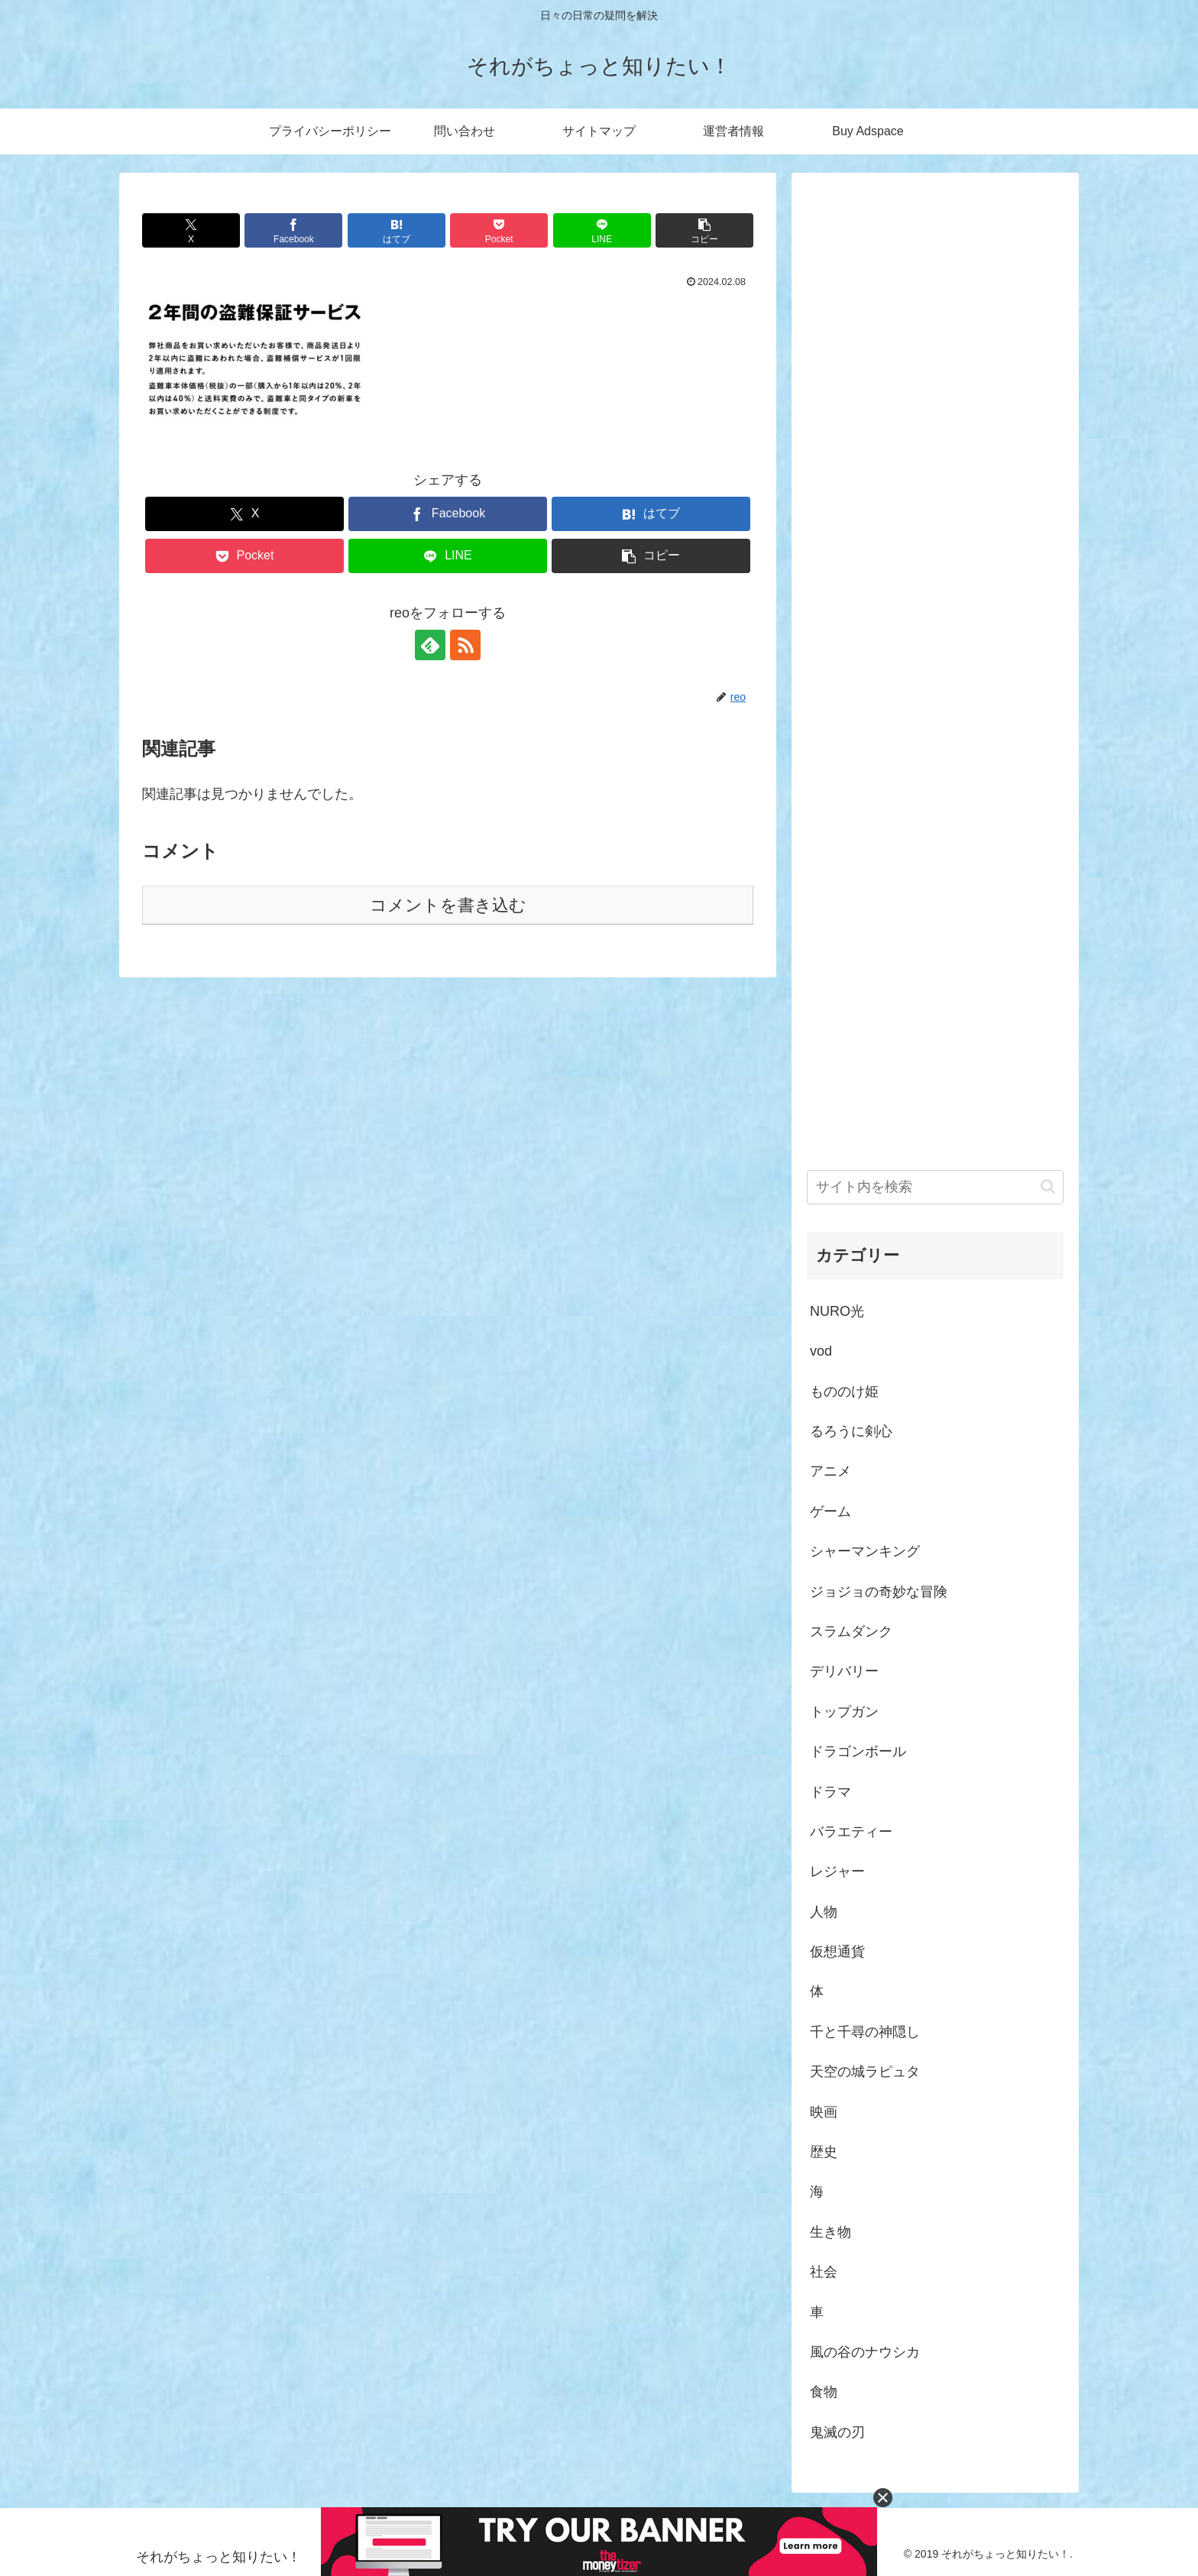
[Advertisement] (935, 654)
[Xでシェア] (191, 230)
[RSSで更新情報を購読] (465, 645)
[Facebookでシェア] (293, 230)
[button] (704, 230)
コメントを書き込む (448, 905)
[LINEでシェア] (602, 230)
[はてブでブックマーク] (396, 230)
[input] (935, 1187)
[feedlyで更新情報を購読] (430, 645)
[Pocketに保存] (499, 230)
